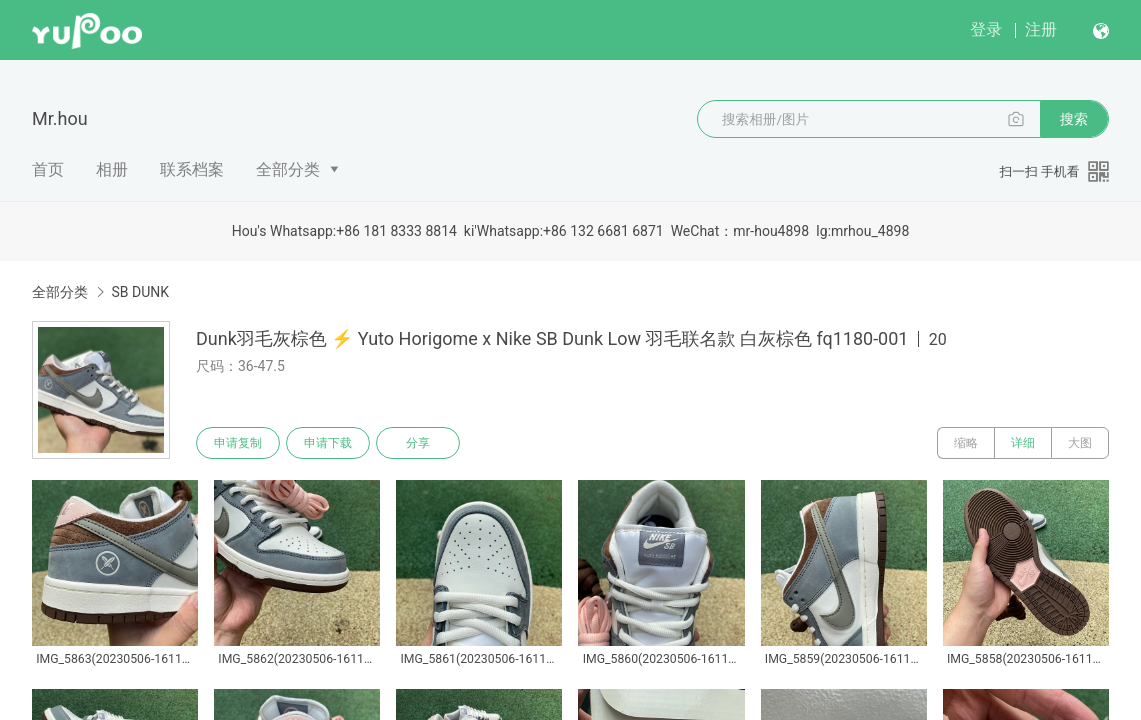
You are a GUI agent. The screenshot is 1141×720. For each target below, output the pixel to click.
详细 (1023, 443)
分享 (418, 443)
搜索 (1074, 119)
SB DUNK (140, 292)
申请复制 (238, 443)
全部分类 (288, 169)
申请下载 (328, 443)
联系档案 (192, 169)
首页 (48, 169)
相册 (112, 169)
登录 (986, 29)
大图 (1080, 443)
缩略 (966, 443)
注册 (1041, 29)
